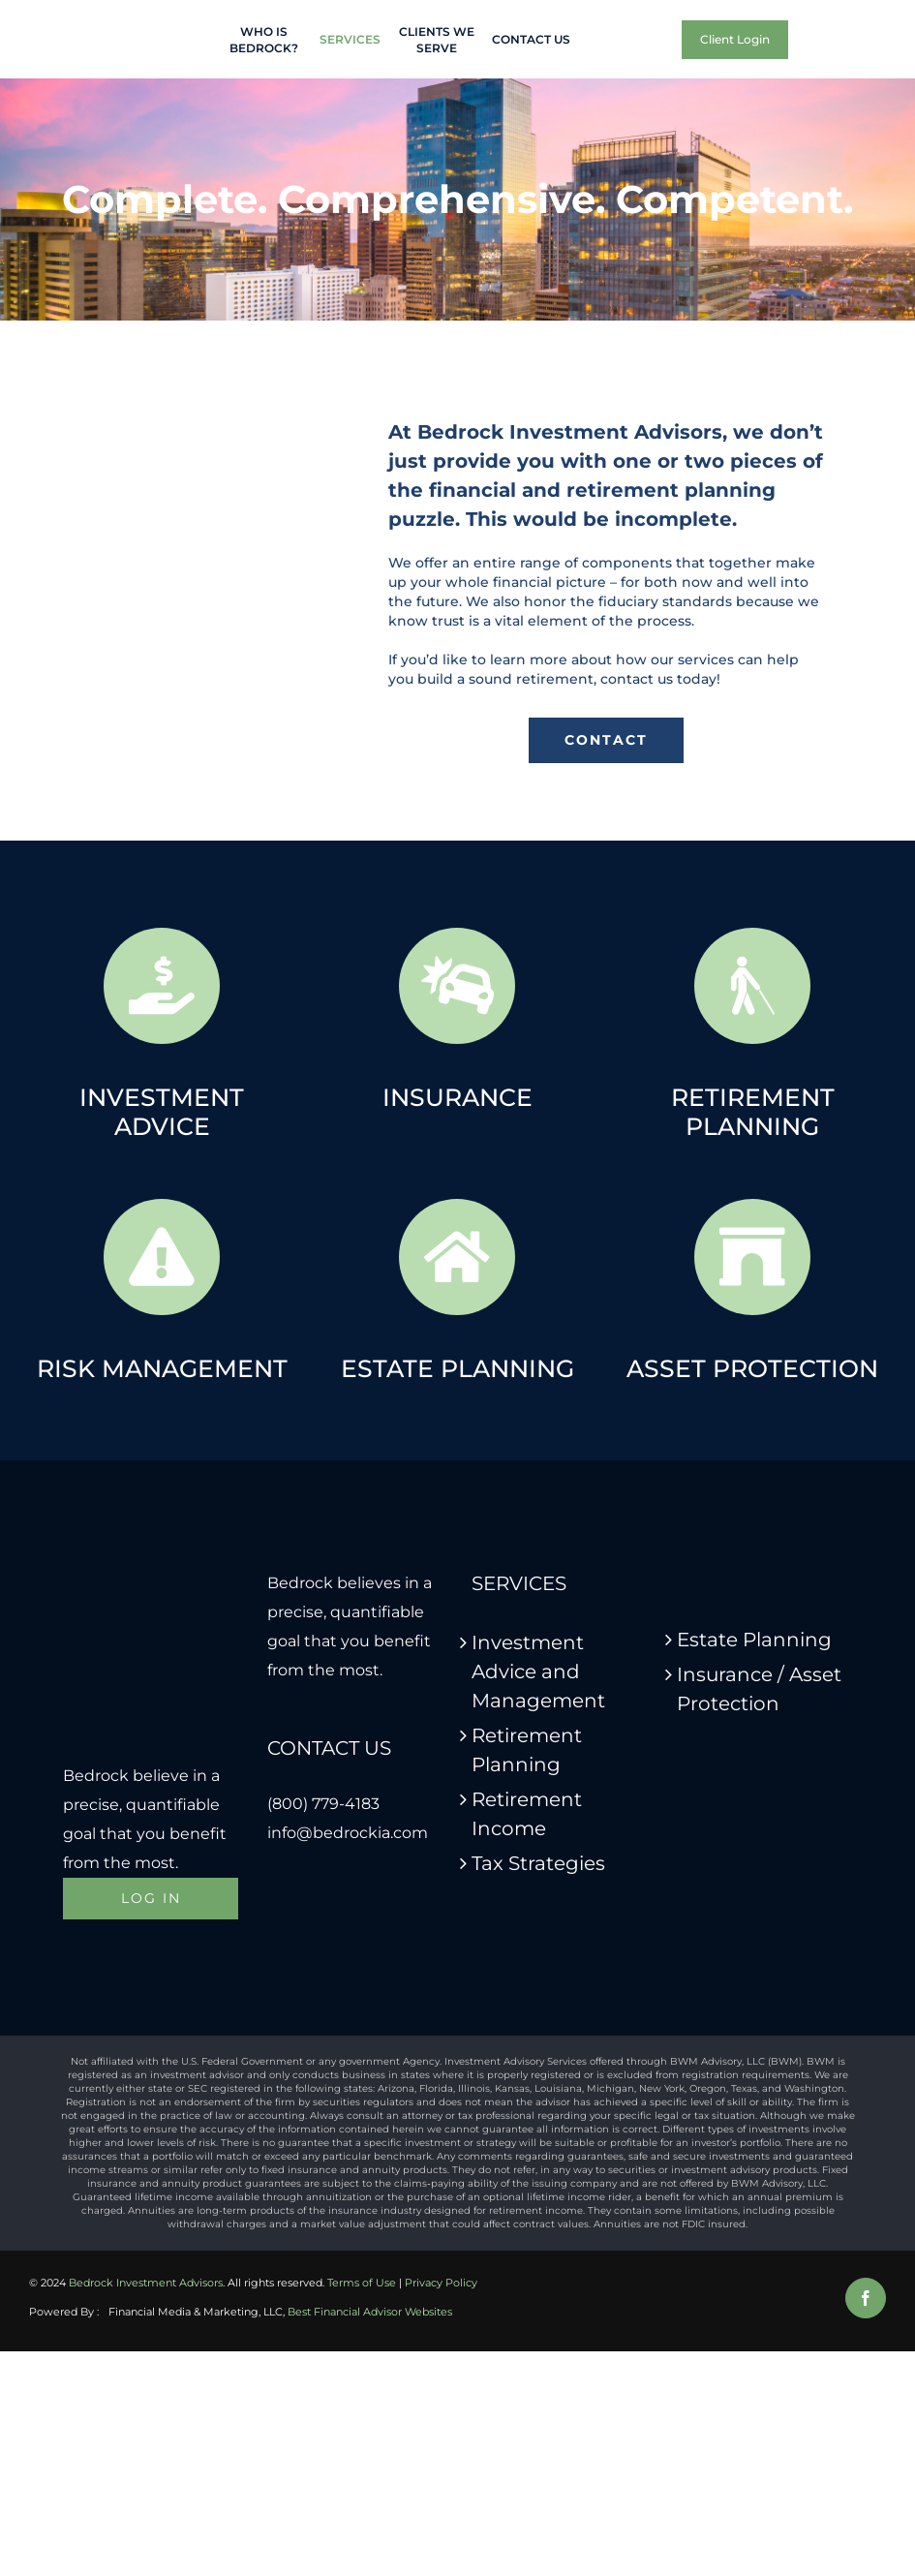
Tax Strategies (538, 1863)
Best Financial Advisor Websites (370, 2311)
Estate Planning (754, 1639)
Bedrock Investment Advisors (146, 2282)
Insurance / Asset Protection (759, 1689)
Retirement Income (527, 1814)
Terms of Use (361, 2282)
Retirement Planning (527, 1750)
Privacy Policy (441, 2282)
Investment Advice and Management (538, 1671)
